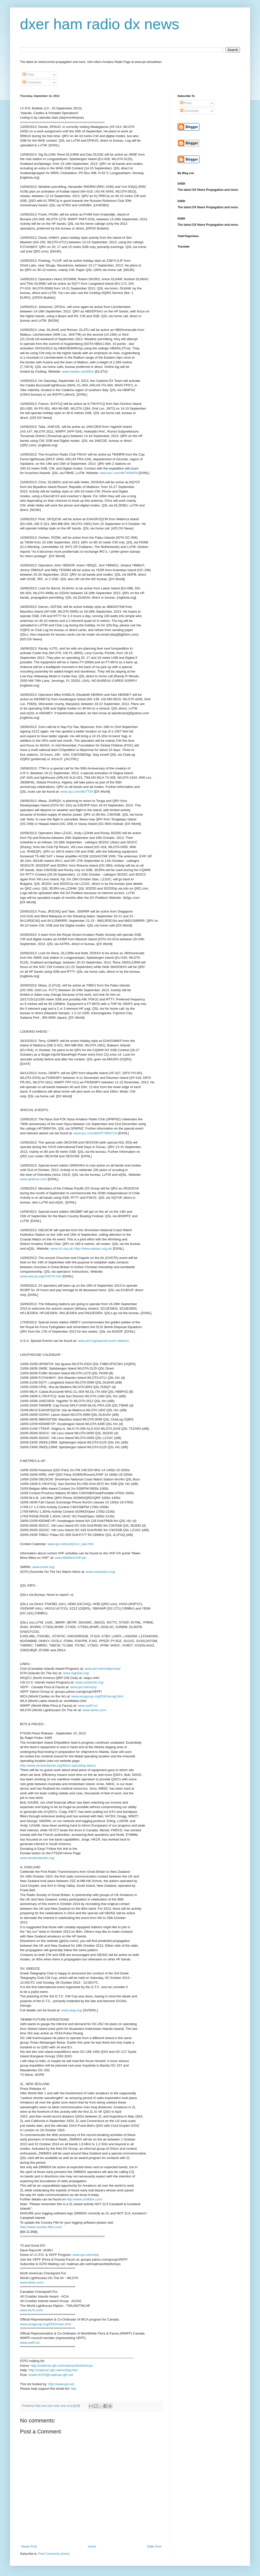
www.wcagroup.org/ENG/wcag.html (97, 1696)
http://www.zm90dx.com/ (84, 2199)
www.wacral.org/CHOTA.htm (41, 1276)
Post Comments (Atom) (54, 2554)
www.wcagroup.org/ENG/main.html (45, 2324)
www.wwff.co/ (88, 1705)
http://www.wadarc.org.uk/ (93, 1248)
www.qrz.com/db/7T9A (76, 791)
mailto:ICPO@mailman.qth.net (50, 2375)
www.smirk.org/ (43, 1567)
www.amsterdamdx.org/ (37, 1858)
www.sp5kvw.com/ (33, 1179)
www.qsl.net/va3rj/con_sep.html (71, 1544)
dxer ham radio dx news (99, 24)
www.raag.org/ (71, 2010)
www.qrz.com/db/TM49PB (119, 473)
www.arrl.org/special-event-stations (103, 1341)
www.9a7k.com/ (31, 2310)
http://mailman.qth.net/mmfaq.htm (53, 2370)
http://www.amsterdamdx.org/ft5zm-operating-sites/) (58, 1765)
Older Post (154, 2546)
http (73, 2388)
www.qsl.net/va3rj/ (83, 1687)
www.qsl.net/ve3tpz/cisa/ (103, 1668)
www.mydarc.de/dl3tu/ (78, 371)
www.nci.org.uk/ (61, 1248)
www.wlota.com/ (94, 1710)
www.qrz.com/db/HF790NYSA (95, 1133)
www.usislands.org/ (89, 1682)
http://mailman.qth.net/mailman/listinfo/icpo (62, 2365)
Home (92, 2546)
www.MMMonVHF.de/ (70, 1558)
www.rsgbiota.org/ (76, 1673)
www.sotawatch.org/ (100, 1572)
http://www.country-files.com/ (41, 2227)
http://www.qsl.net (61, 2384)
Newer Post (29, 2546)
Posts (28, 74)
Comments (32, 82)
